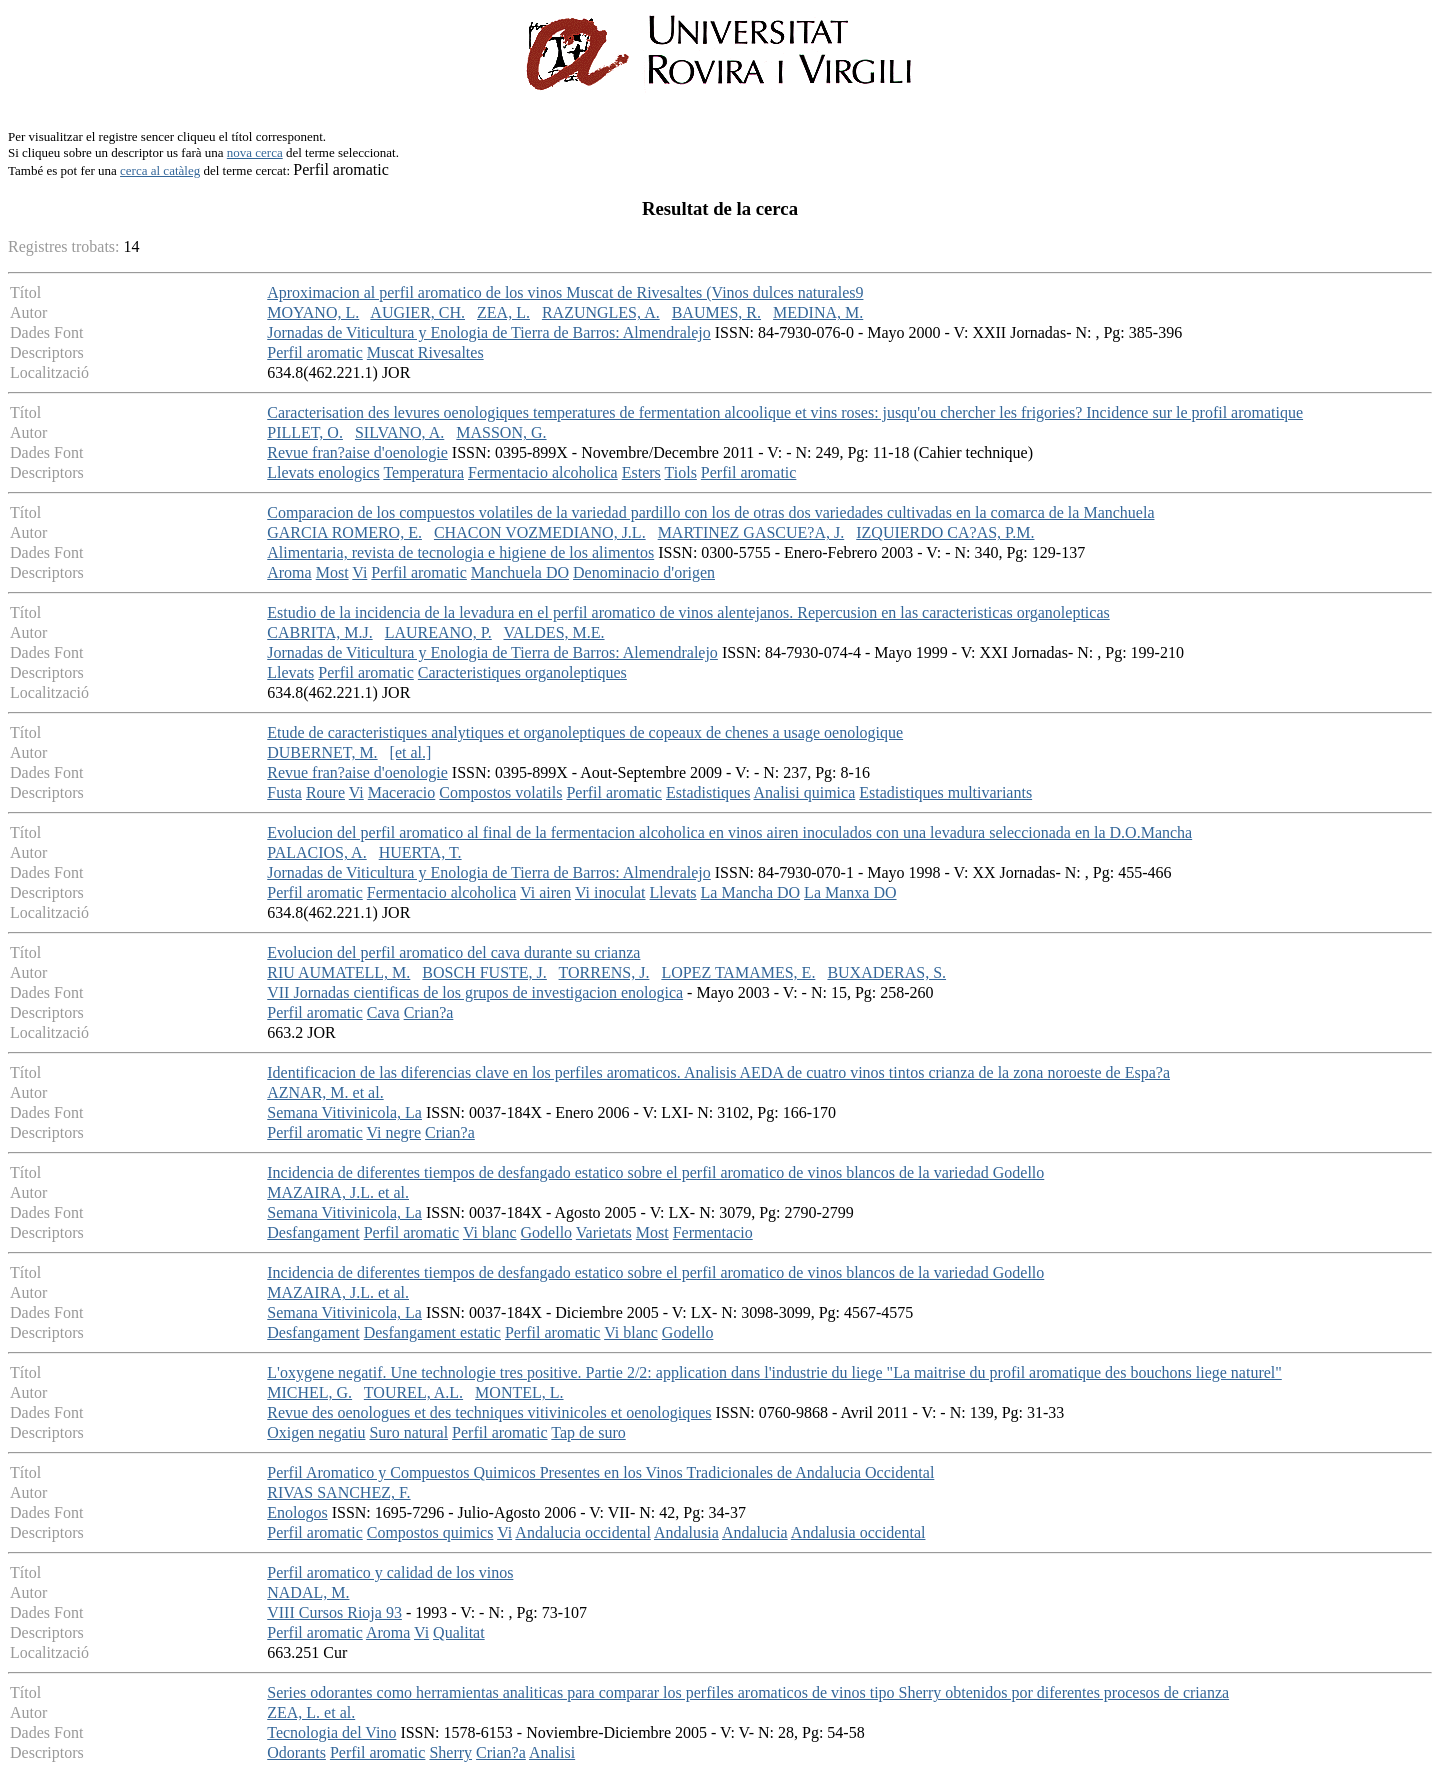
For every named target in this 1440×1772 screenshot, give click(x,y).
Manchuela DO (520, 572)
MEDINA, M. (818, 312)
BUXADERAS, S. (886, 972)
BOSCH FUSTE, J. (484, 972)
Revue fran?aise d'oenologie (357, 452)
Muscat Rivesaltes (425, 352)
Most (332, 572)
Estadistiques (708, 792)
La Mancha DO (751, 892)
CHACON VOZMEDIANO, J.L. (540, 532)
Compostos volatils (500, 792)
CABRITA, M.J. (319, 632)
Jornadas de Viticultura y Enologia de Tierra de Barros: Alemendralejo (492, 652)
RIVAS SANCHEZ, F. (338, 1492)
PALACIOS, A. (316, 852)
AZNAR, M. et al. (325, 1092)
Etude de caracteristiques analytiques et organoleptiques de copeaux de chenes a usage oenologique (585, 732)
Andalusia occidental (858, 1532)
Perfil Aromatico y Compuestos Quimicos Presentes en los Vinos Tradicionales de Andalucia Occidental (600, 1472)
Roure (325, 792)
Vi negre (393, 1132)
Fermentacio (713, 1232)
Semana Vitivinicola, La (344, 1112)
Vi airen (545, 892)
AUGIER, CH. (417, 312)
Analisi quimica (805, 792)
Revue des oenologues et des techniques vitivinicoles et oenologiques (489, 1412)
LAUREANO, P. (438, 632)
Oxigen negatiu (316, 1432)
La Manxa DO (850, 892)
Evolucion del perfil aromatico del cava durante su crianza (453, 952)
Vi (359, 572)
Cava (383, 1012)
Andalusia (686, 1532)
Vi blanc (490, 1232)
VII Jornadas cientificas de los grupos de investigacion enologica (475, 992)
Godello (547, 1232)
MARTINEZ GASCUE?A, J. (751, 532)
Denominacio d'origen (644, 572)
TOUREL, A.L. (413, 1392)
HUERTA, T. (420, 852)
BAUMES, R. (716, 312)
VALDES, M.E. (553, 632)
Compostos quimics (430, 1532)
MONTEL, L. (519, 1392)
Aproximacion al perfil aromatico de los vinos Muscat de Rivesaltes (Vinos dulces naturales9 (565, 292)
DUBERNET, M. (322, 752)
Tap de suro (588, 1432)
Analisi (552, 1752)
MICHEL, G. (309, 1392)
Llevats (290, 672)
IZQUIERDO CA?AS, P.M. (945, 532)
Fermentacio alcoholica (543, 472)
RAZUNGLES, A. (601, 312)
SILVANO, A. (399, 432)
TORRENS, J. (604, 972)
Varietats (604, 1232)
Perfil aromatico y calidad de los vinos (390, 1572)
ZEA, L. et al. (311, 1712)
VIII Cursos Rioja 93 (334, 1612)
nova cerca (255, 152)
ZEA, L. (503, 312)
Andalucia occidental (583, 1532)
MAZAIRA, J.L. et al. (338, 1192)
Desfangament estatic (432, 1332)
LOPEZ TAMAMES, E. (738, 972)
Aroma (289, 572)
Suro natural (408, 1432)
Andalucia (755, 1532)
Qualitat (459, 1632)
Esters (641, 472)
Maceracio (402, 792)
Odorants (296, 1752)
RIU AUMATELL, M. (338, 972)
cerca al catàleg (160, 170)
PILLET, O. (305, 432)
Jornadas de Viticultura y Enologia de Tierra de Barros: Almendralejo (489, 332)
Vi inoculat (610, 892)
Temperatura (423, 472)
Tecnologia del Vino (331, 1732)
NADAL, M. (308, 1592)
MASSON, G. (501, 432)
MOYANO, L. (313, 312)
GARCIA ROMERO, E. (344, 532)
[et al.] (411, 752)
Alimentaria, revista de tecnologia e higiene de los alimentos (460, 552)
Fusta (284, 792)
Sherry (450, 1752)
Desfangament (313, 1232)
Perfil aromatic (315, 352)
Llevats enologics (323, 472)
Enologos (297, 1512)
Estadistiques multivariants (945, 792)
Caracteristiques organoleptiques (522, 672)
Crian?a (429, 1012)
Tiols (681, 472)
